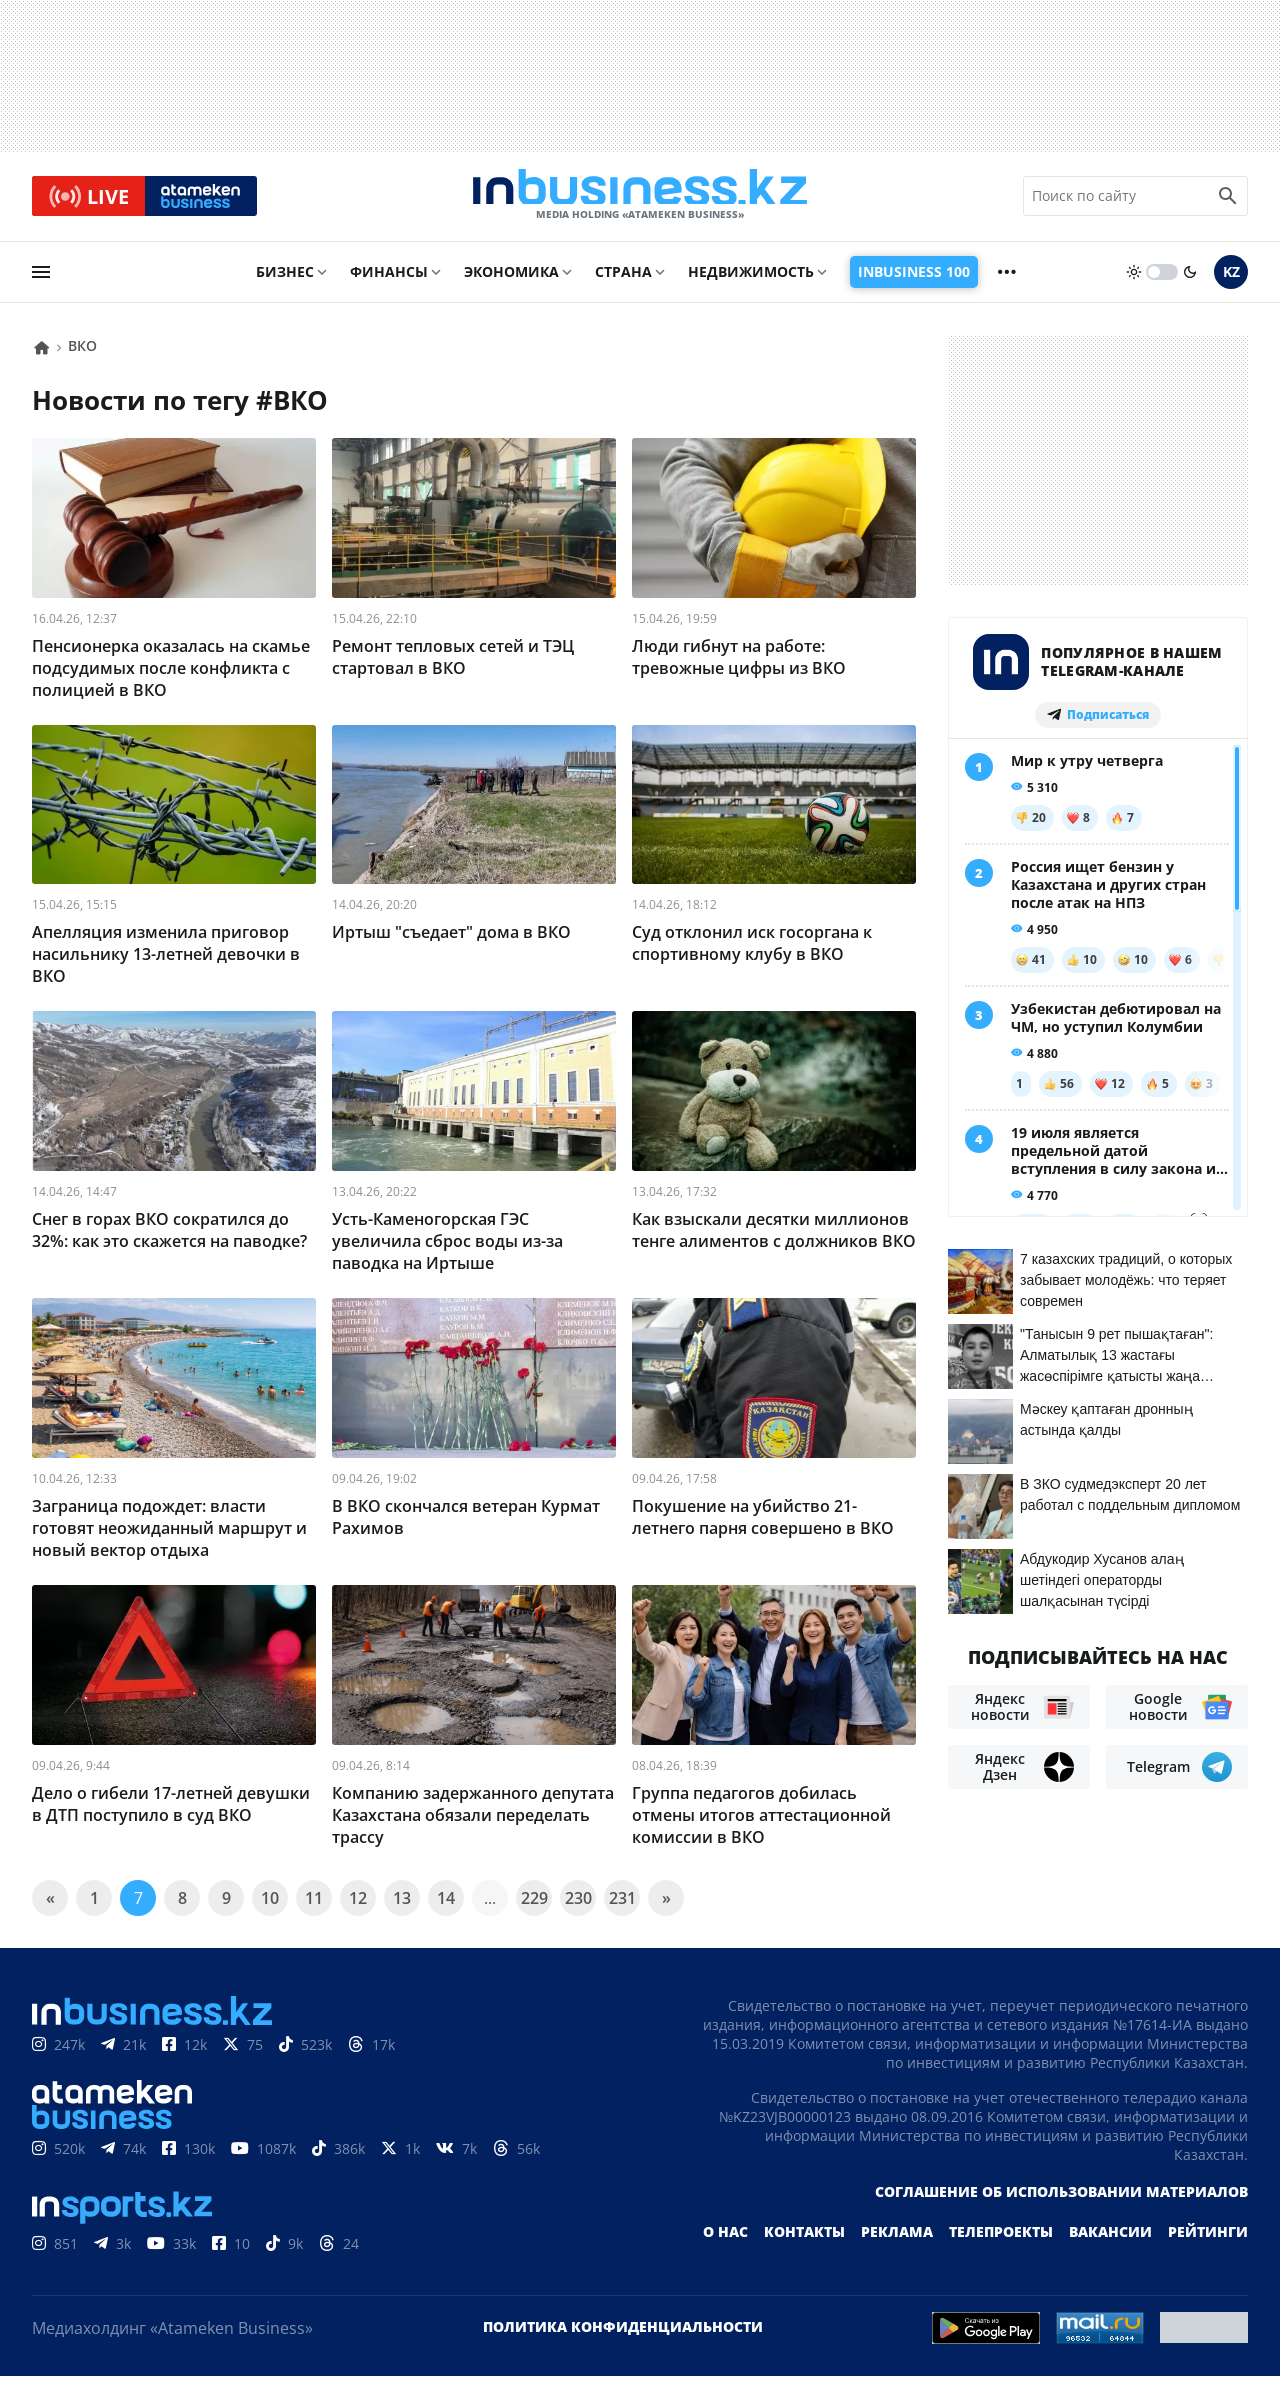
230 (578, 1903)
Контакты (804, 2236)
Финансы (389, 276)
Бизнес (285, 276)
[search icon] (1228, 199)
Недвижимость (751, 276)
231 (622, 1903)
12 (358, 1903)
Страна (623, 276)
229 (534, 1903)
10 (270, 1903)
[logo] (640, 199)
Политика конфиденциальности (623, 2331)
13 (402, 1903)
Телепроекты (1001, 2236)
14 (446, 1903)
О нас (725, 2236)
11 (314, 1903)
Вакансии (1110, 2236)
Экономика (511, 276)
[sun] (1134, 277)
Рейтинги (1208, 2236)
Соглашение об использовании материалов (1061, 2196)
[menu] (41, 277)
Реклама (897, 2236)
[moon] (1190, 277)
